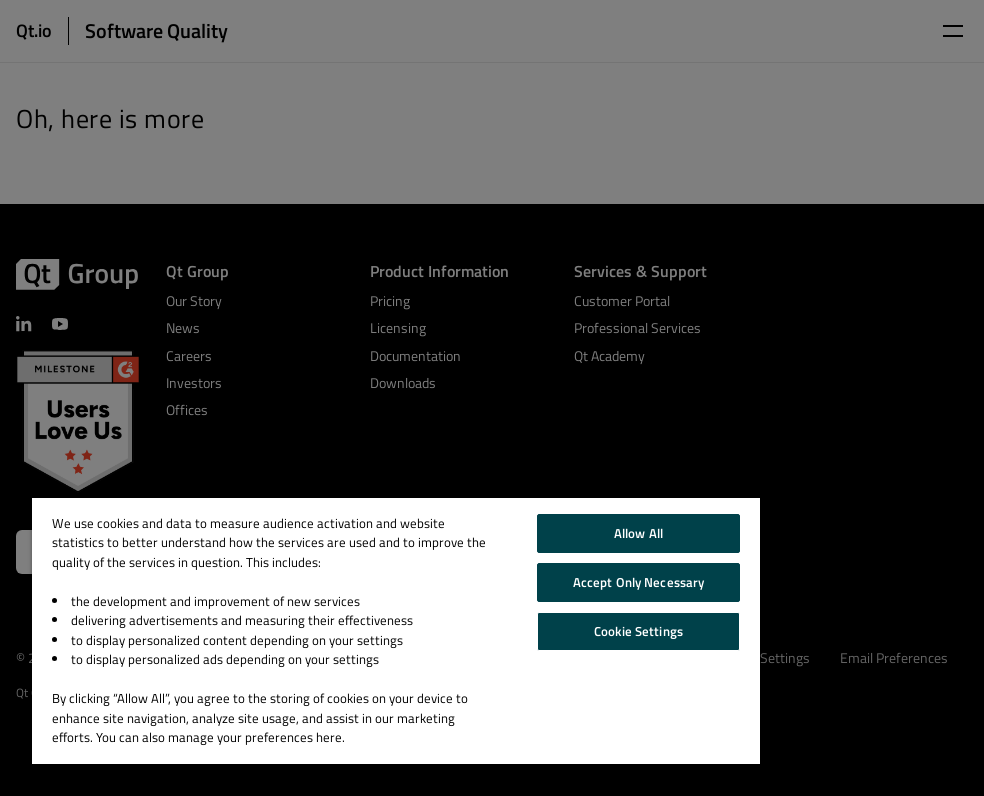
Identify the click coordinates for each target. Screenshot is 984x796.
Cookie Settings (638, 631)
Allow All (638, 533)
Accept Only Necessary (639, 582)
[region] (396, 631)
